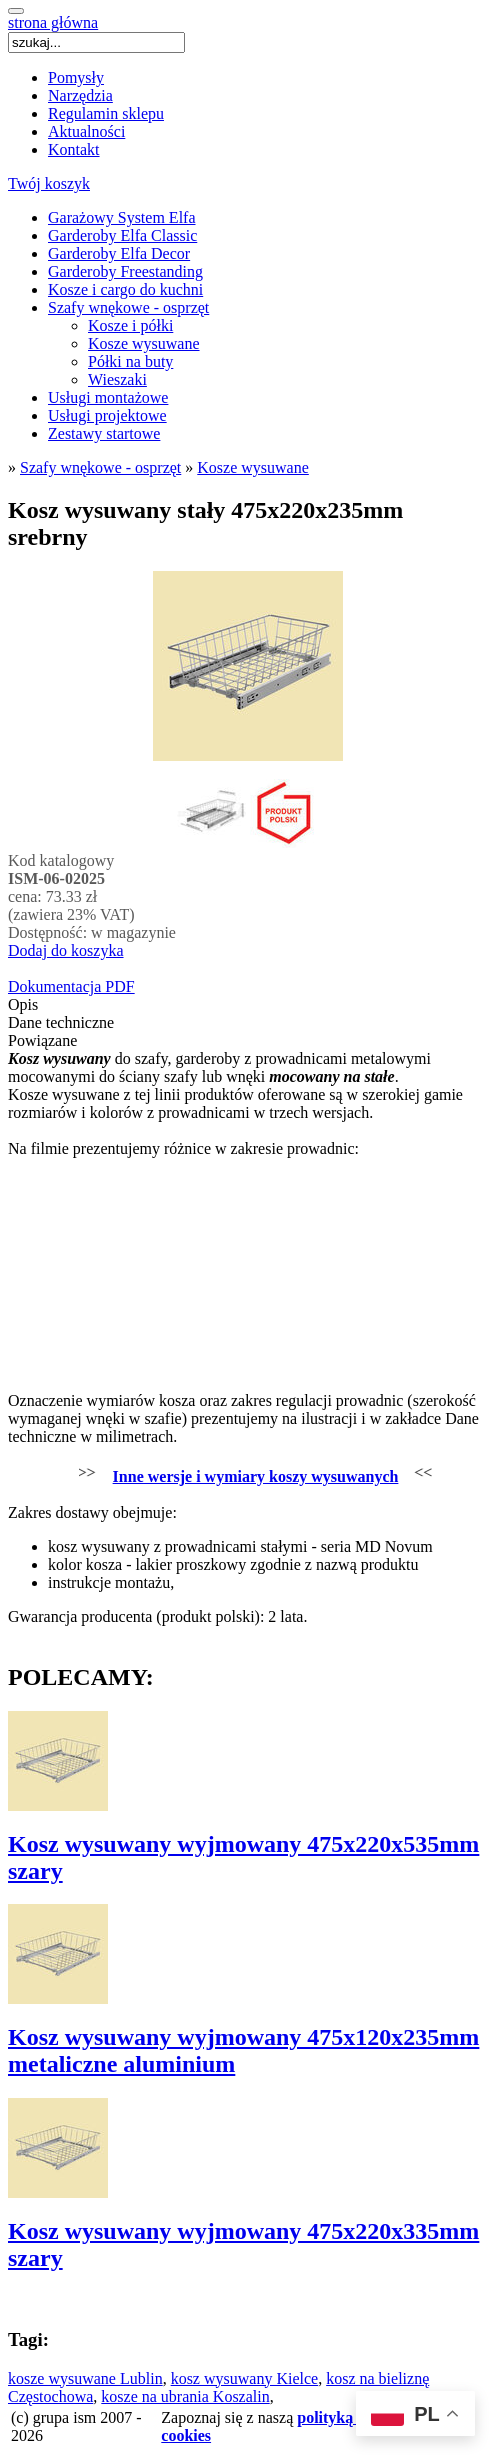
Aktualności (86, 131)
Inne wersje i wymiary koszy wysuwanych (256, 1476)
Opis (23, 1004)
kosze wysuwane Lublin (85, 2378)
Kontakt (74, 149)
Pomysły (76, 77)
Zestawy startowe (104, 433)
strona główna (53, 22)
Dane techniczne (61, 1022)
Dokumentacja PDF (71, 986)
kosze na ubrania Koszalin (185, 2396)
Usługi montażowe (108, 397)
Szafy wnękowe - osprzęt (128, 307)
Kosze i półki (130, 325)
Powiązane (42, 1040)
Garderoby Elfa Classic (122, 235)
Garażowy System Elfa (122, 217)
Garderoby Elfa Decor (119, 253)
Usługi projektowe (107, 415)
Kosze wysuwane (144, 343)
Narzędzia (80, 95)
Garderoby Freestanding (125, 271)
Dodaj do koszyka (66, 950)
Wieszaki (117, 379)
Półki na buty (130, 361)
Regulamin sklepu (106, 113)
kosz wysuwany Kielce (245, 2378)
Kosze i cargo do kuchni (125, 289)
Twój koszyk (49, 183)
